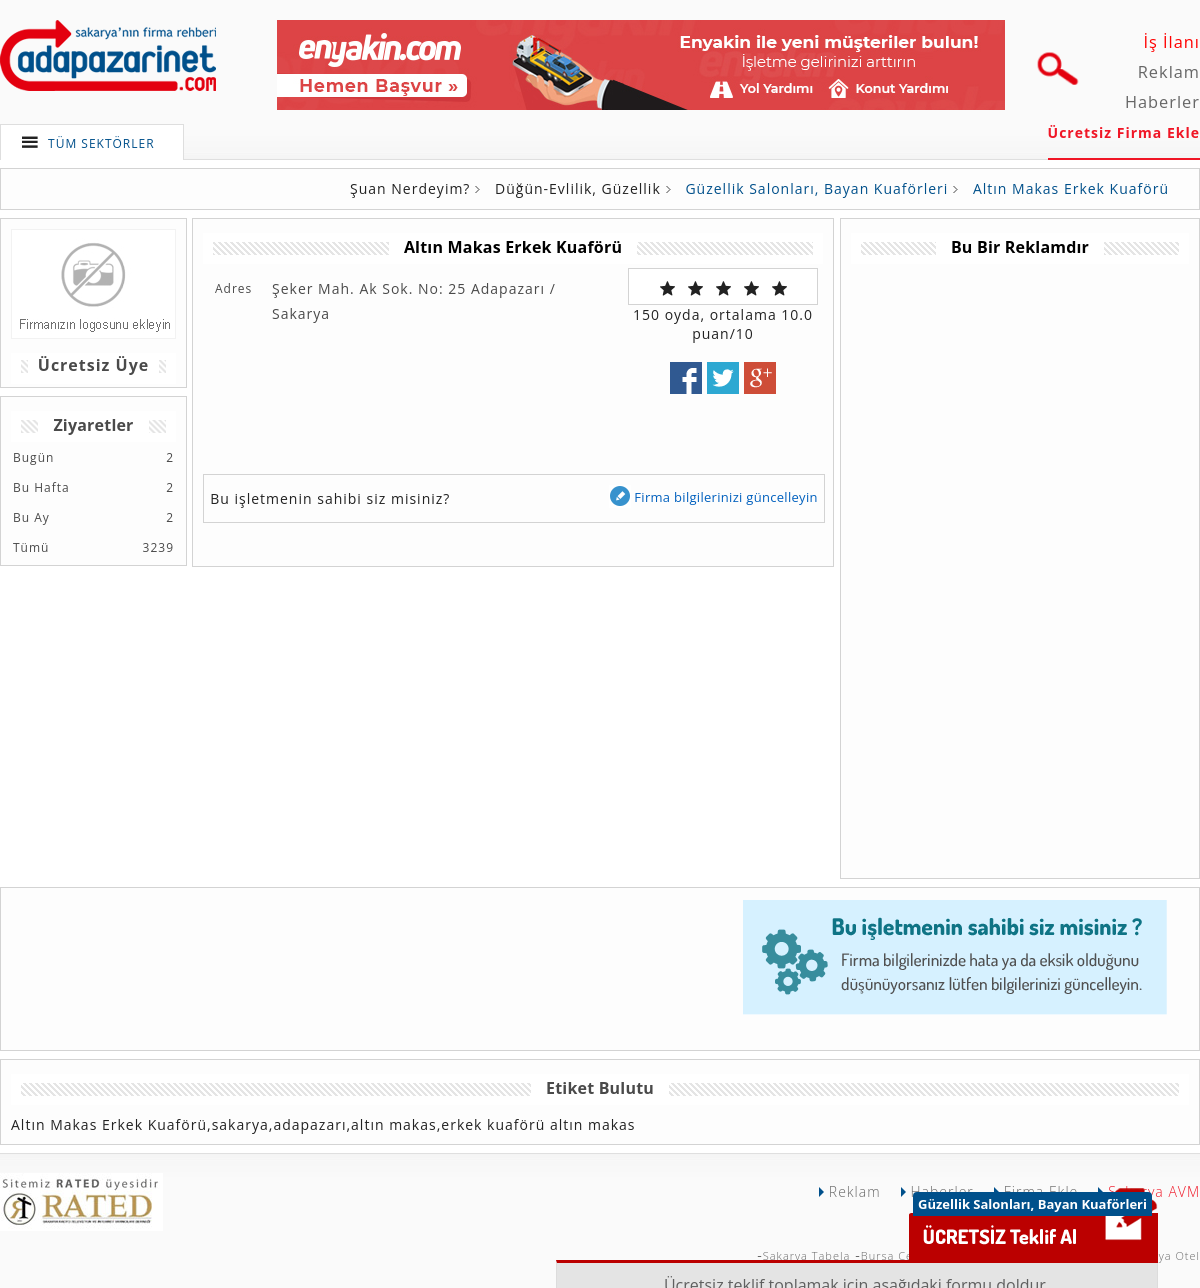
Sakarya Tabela (807, 1255)
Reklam (1169, 72)
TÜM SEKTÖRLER (101, 143)
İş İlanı (1171, 42)
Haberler (1162, 102)
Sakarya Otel (1163, 1255)
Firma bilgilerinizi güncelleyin (713, 496)
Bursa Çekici (897, 1255)
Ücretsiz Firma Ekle (1124, 132)
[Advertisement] (950, 564)
